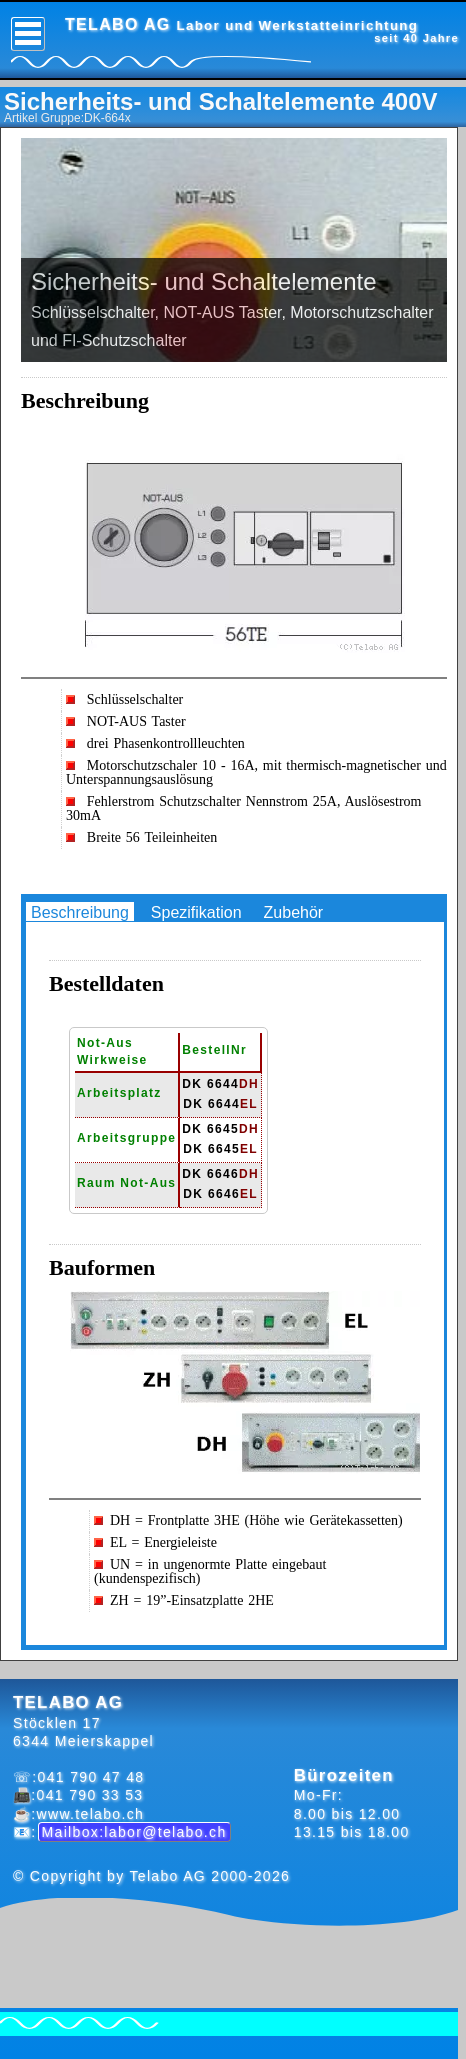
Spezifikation (196, 912)
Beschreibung (80, 912)
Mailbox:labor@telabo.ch (134, 1832)
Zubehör (294, 912)
